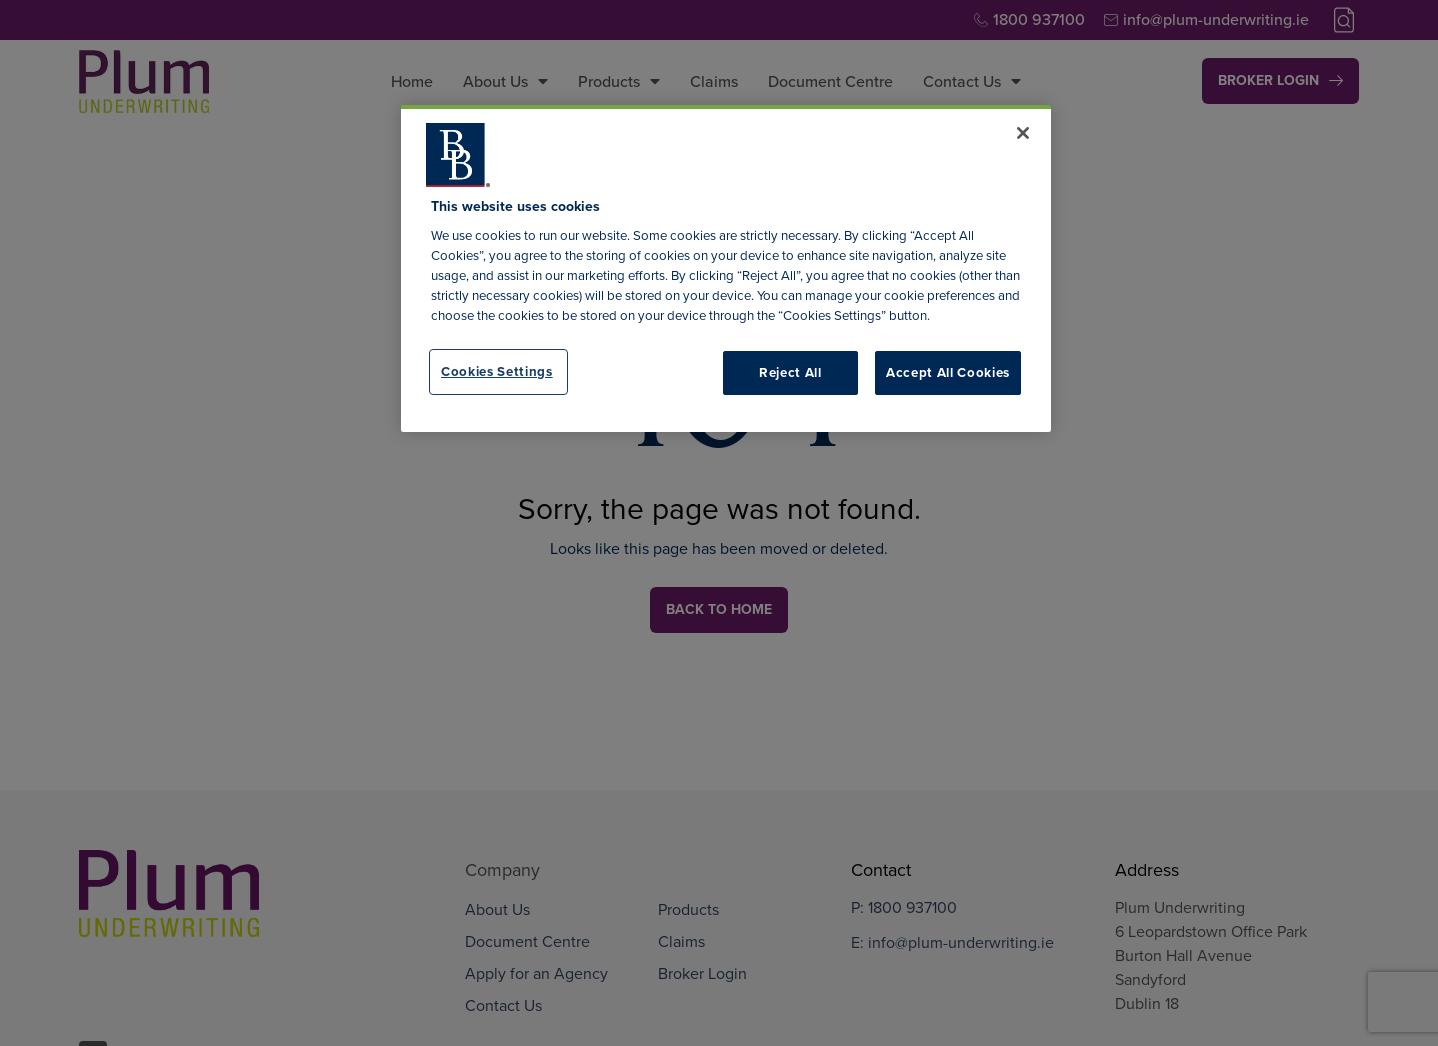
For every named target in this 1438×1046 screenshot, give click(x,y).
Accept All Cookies (948, 372)
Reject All (790, 372)
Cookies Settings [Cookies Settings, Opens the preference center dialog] (497, 371)
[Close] (1023, 133)
